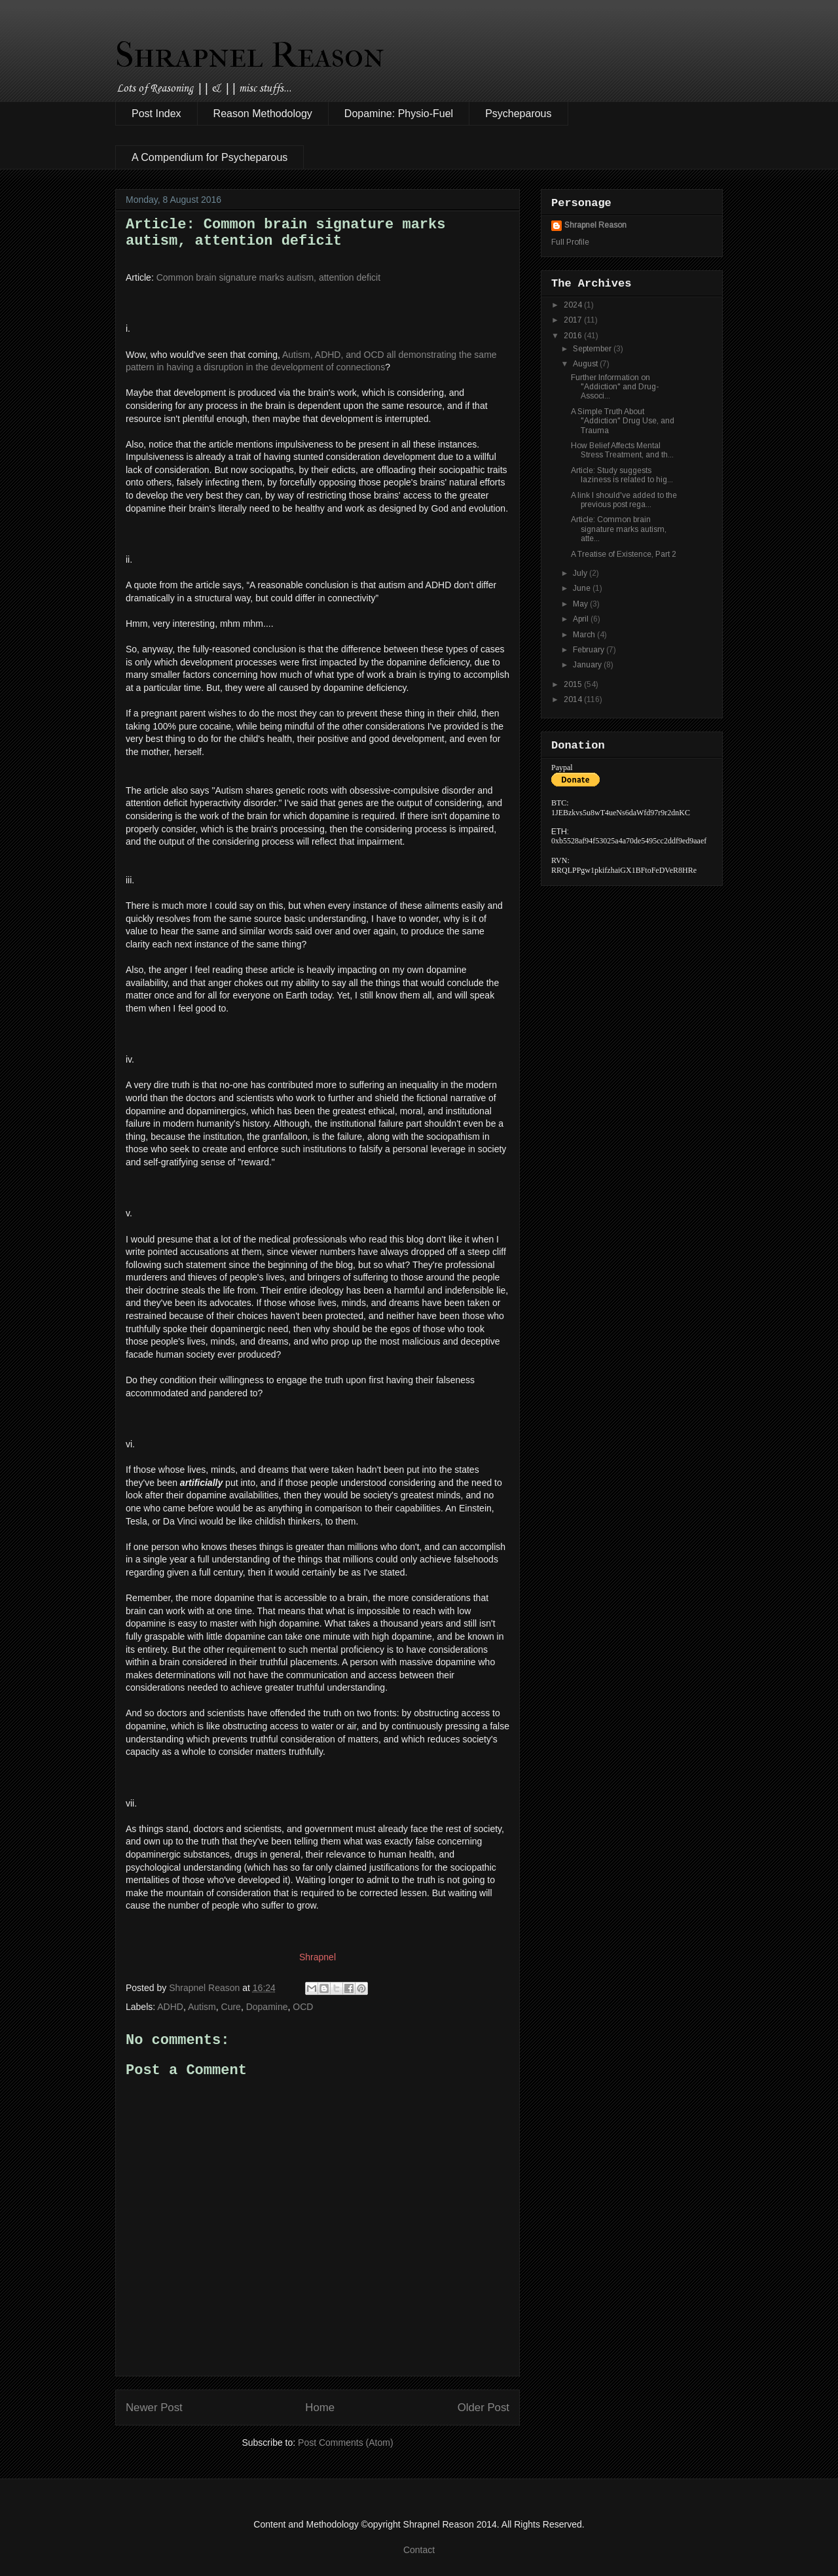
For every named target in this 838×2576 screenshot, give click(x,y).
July (581, 573)
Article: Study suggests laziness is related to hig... (622, 475)
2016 (574, 335)
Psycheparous (518, 113)
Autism (202, 2007)
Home (320, 2407)
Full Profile (570, 242)
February (589, 649)
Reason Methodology (262, 113)
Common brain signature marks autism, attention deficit (268, 277)
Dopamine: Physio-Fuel (398, 113)
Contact (419, 2550)
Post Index (156, 113)
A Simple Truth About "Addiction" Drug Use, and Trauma (622, 421)
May (581, 604)
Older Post (483, 2407)
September (593, 348)
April (582, 619)
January (588, 664)
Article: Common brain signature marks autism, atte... (618, 529)
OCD (303, 2007)
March (585, 634)
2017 (574, 320)
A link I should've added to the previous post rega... (624, 500)
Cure (231, 2007)
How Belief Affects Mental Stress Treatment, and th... (622, 450)
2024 (574, 304)
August (586, 363)
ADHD (170, 2007)
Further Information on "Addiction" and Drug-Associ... (615, 387)
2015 (574, 684)
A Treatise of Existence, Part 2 (623, 554)
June (582, 588)
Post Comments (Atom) (345, 2442)
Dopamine (267, 2007)
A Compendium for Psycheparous (209, 157)
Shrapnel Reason (249, 55)
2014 (574, 699)
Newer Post (154, 2407)
